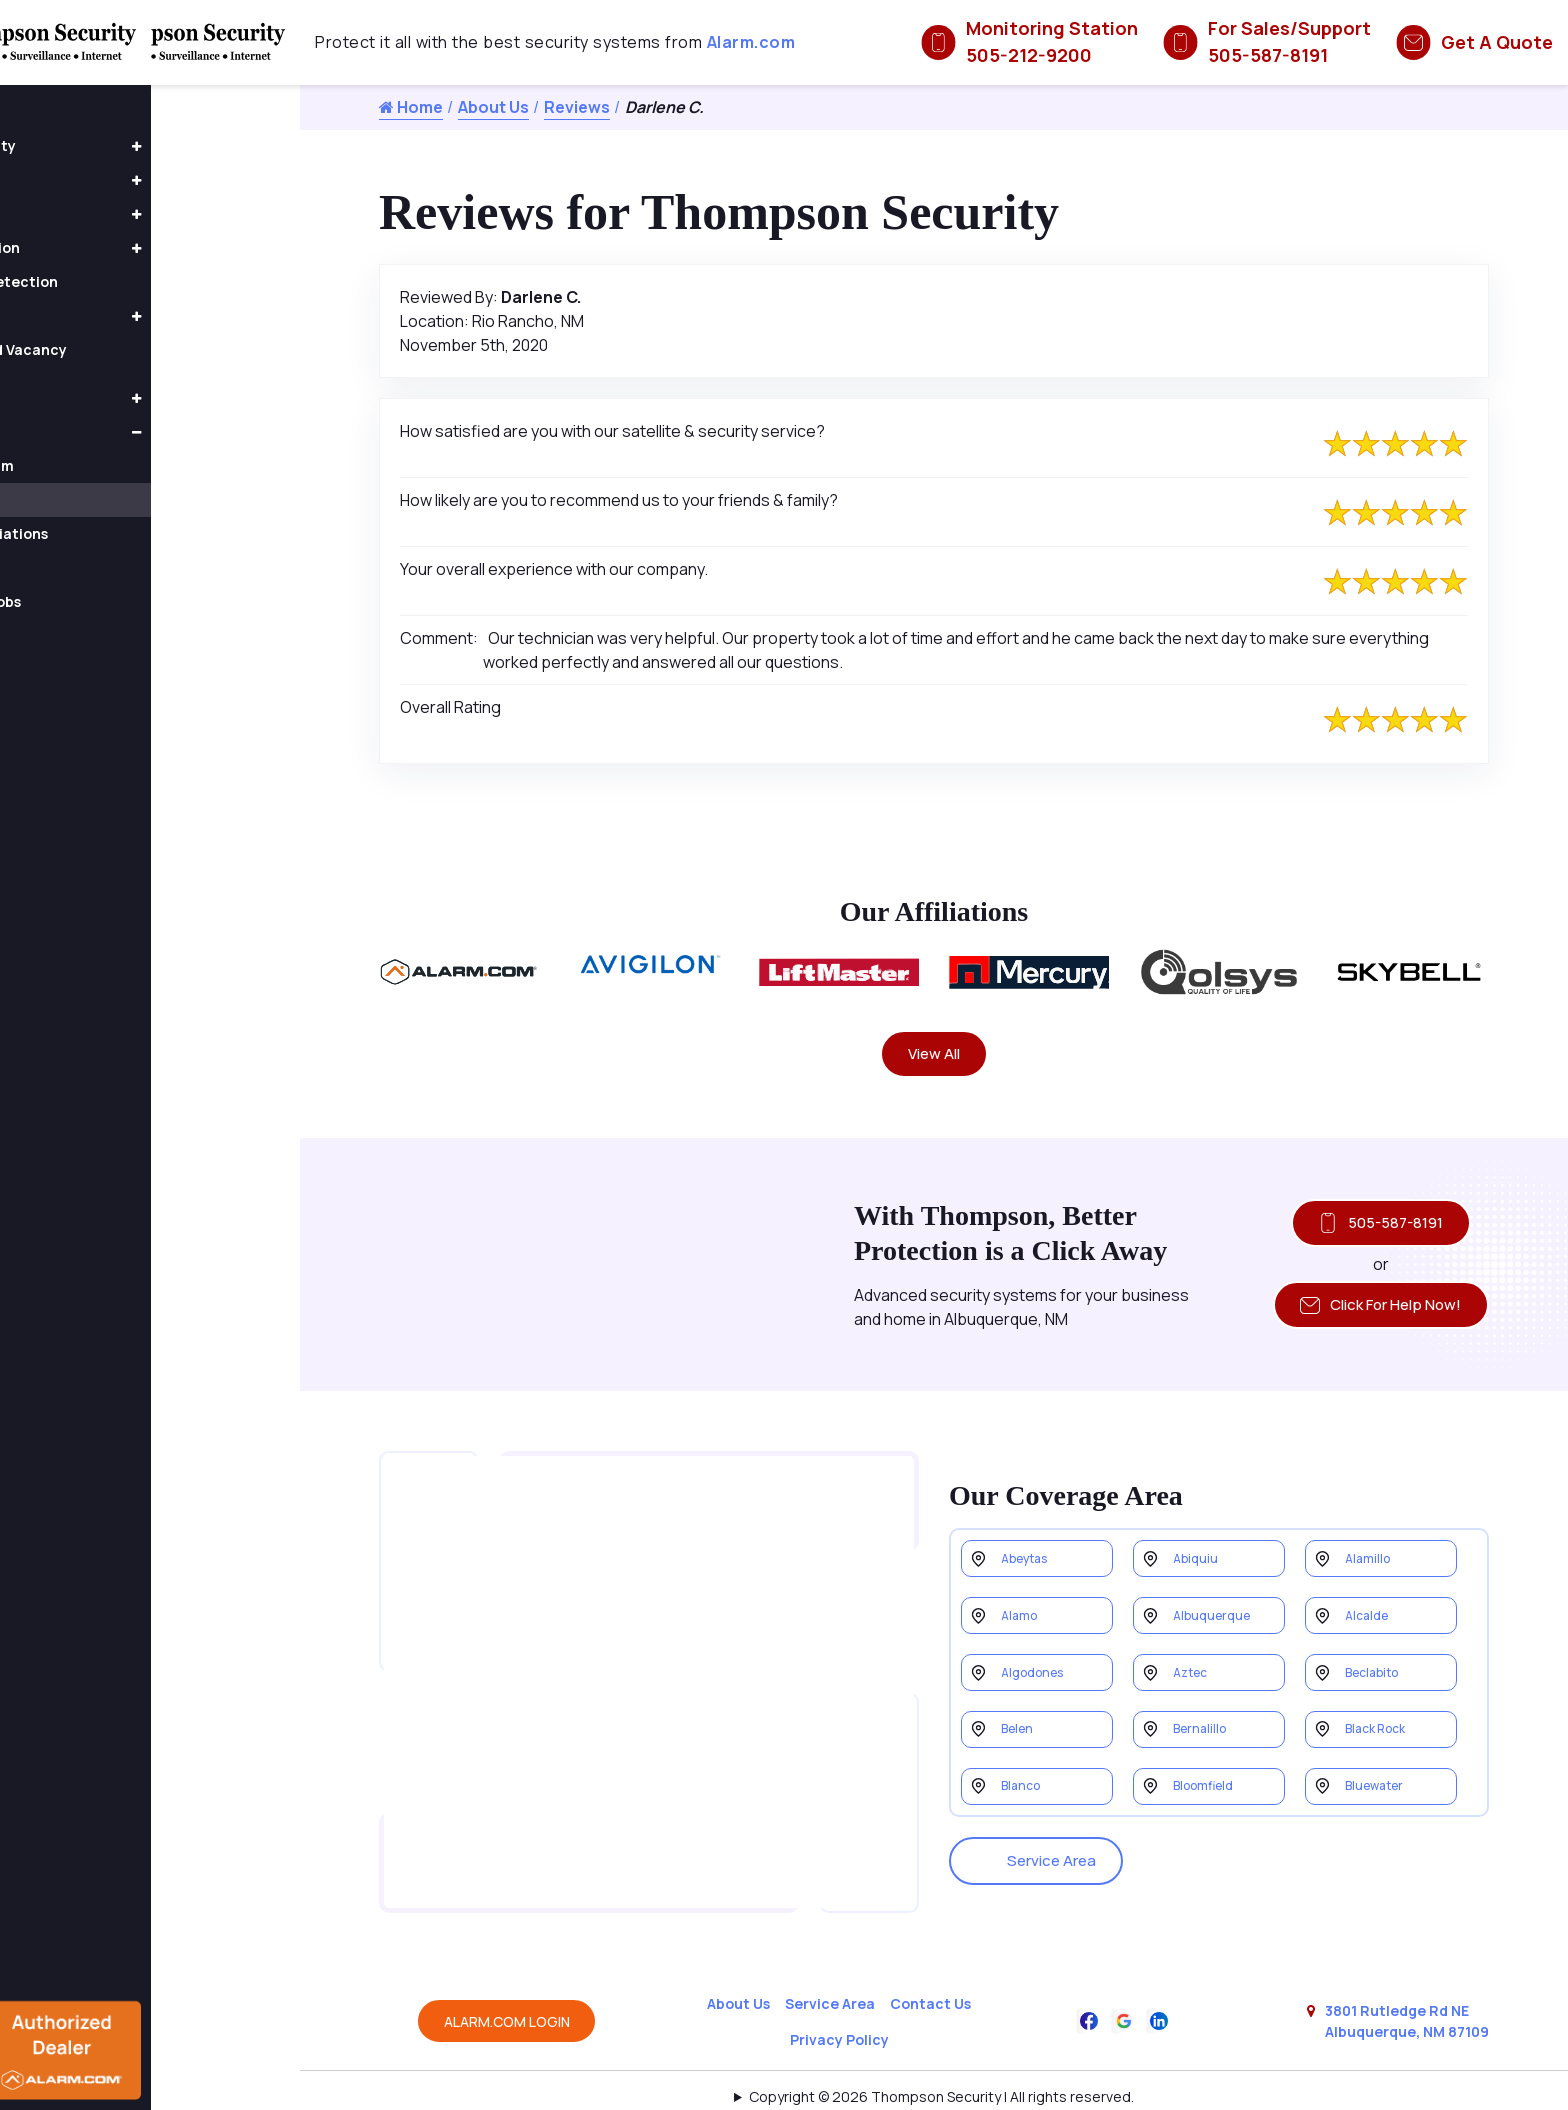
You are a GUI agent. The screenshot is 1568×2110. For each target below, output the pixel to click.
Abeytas (1030, 1546)
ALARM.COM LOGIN (507, 1983)
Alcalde (1370, 1609)
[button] (285, 147)
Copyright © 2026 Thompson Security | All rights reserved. (941, 2058)
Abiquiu (1198, 1546)
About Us (493, 107)
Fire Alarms (79, 315)
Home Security (92, 213)
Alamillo (1371, 1546)
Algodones (1038, 1672)
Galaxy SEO (973, 2084)
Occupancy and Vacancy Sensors (128, 356)
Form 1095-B (98, 567)
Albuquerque (1216, 1609)
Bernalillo (1204, 1735)
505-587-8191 (1371, 1229)
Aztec (1194, 1672)
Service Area (1043, 1848)
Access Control (94, 179)
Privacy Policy (839, 2001)
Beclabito (1377, 1672)
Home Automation (104, 247)
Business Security (102, 145)
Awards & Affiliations (126, 533)
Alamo (1022, 1609)
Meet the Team (109, 465)
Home (411, 107)
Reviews (577, 107)
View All (934, 1056)
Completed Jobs (112, 601)
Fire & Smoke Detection (123, 281)
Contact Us (930, 1965)
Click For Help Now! (1371, 1316)
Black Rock (1381, 1735)
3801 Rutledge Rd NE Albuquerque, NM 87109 (1407, 1983)
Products (72, 397)
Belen (1021, 1735)
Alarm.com (751, 42)
